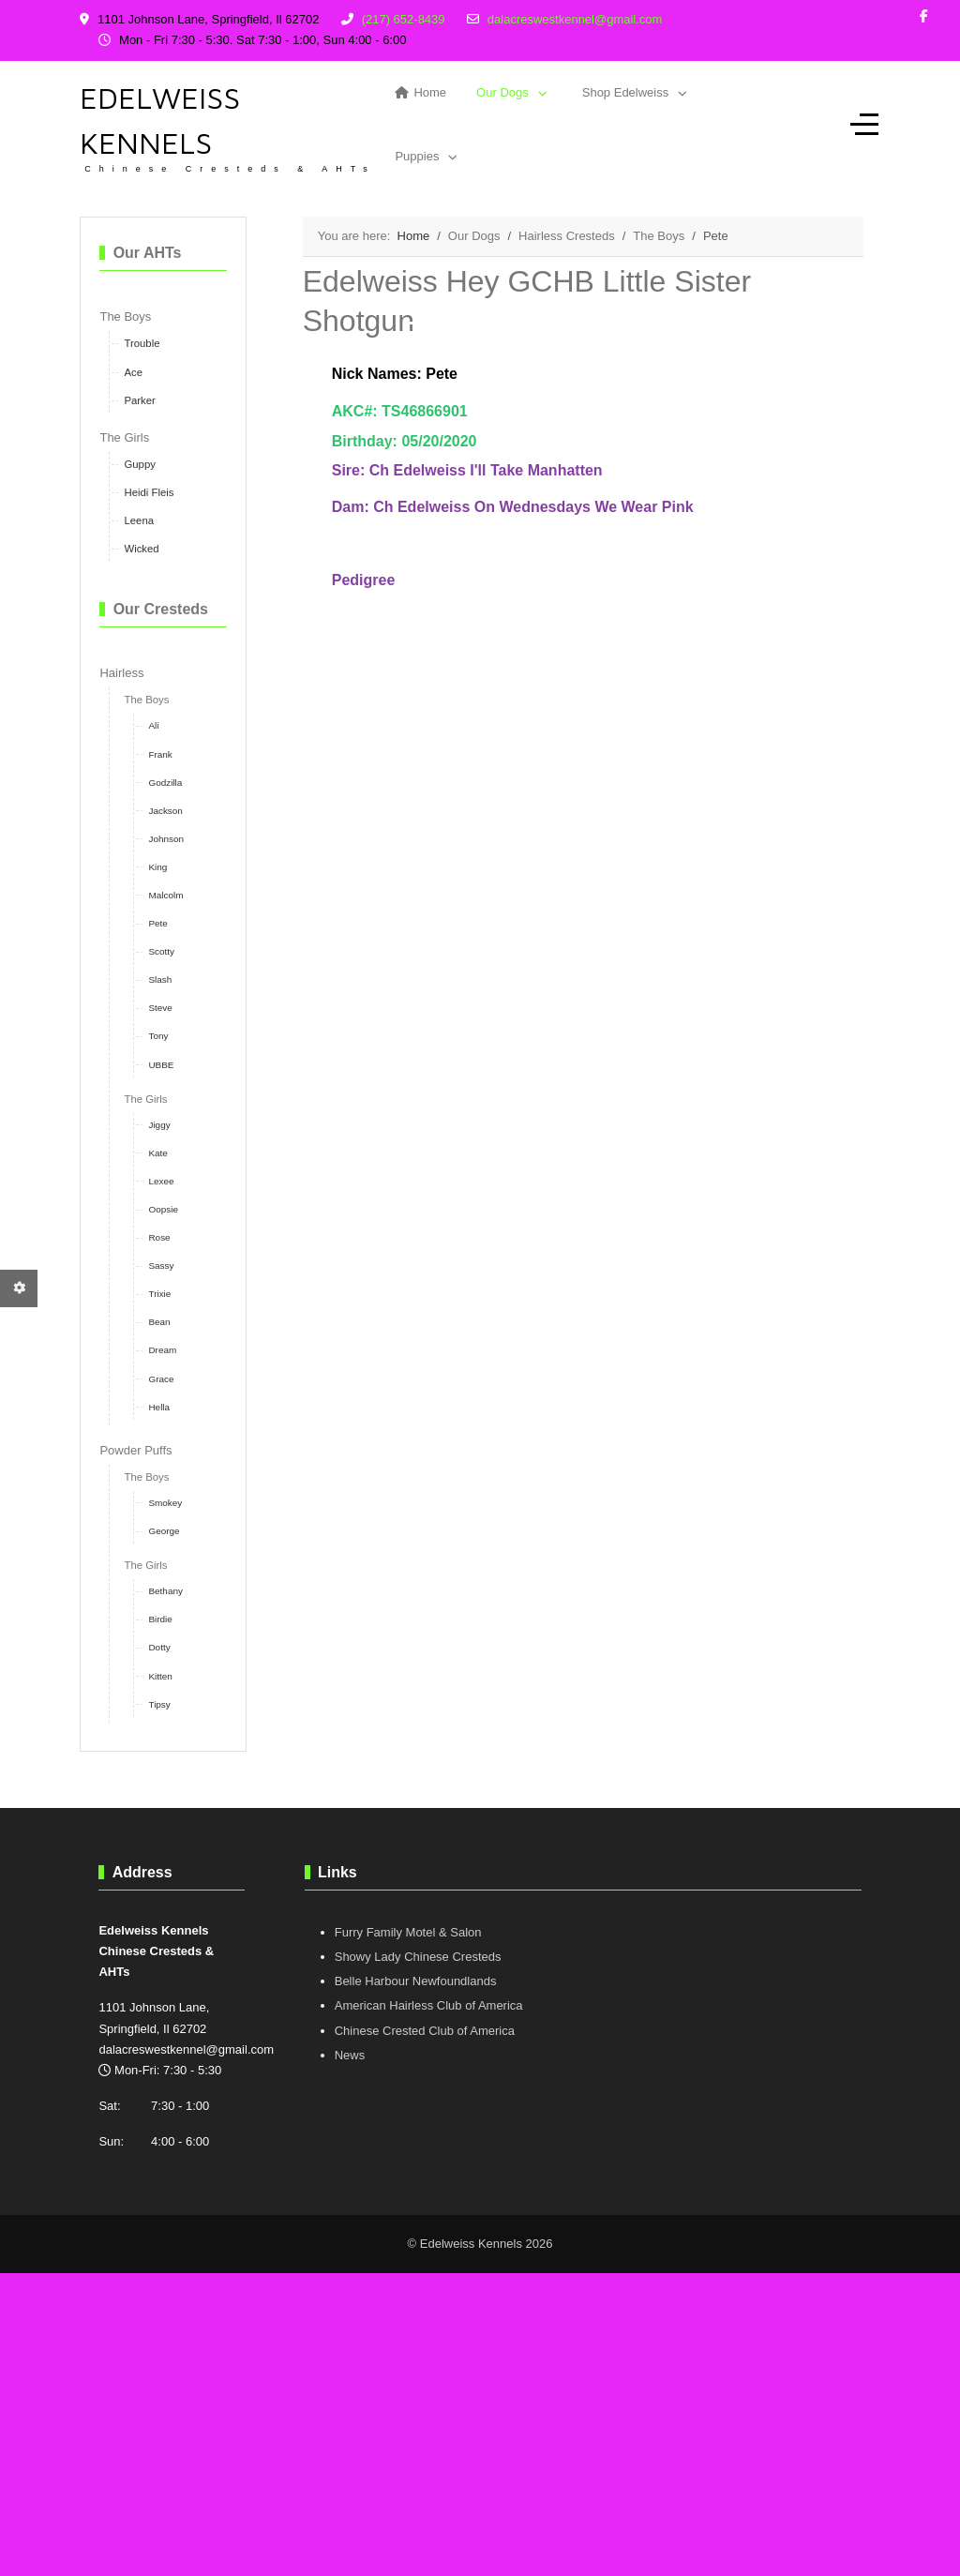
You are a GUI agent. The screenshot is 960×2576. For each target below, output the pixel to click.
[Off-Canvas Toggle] (864, 125)
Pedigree (364, 580)
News (350, 2055)
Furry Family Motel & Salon (408, 1932)
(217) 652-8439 (403, 19)
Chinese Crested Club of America (425, 2031)
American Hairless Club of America (429, 2005)
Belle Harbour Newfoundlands (416, 1981)
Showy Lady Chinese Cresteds (418, 1957)
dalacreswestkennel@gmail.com (575, 19)
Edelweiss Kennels (160, 120)
